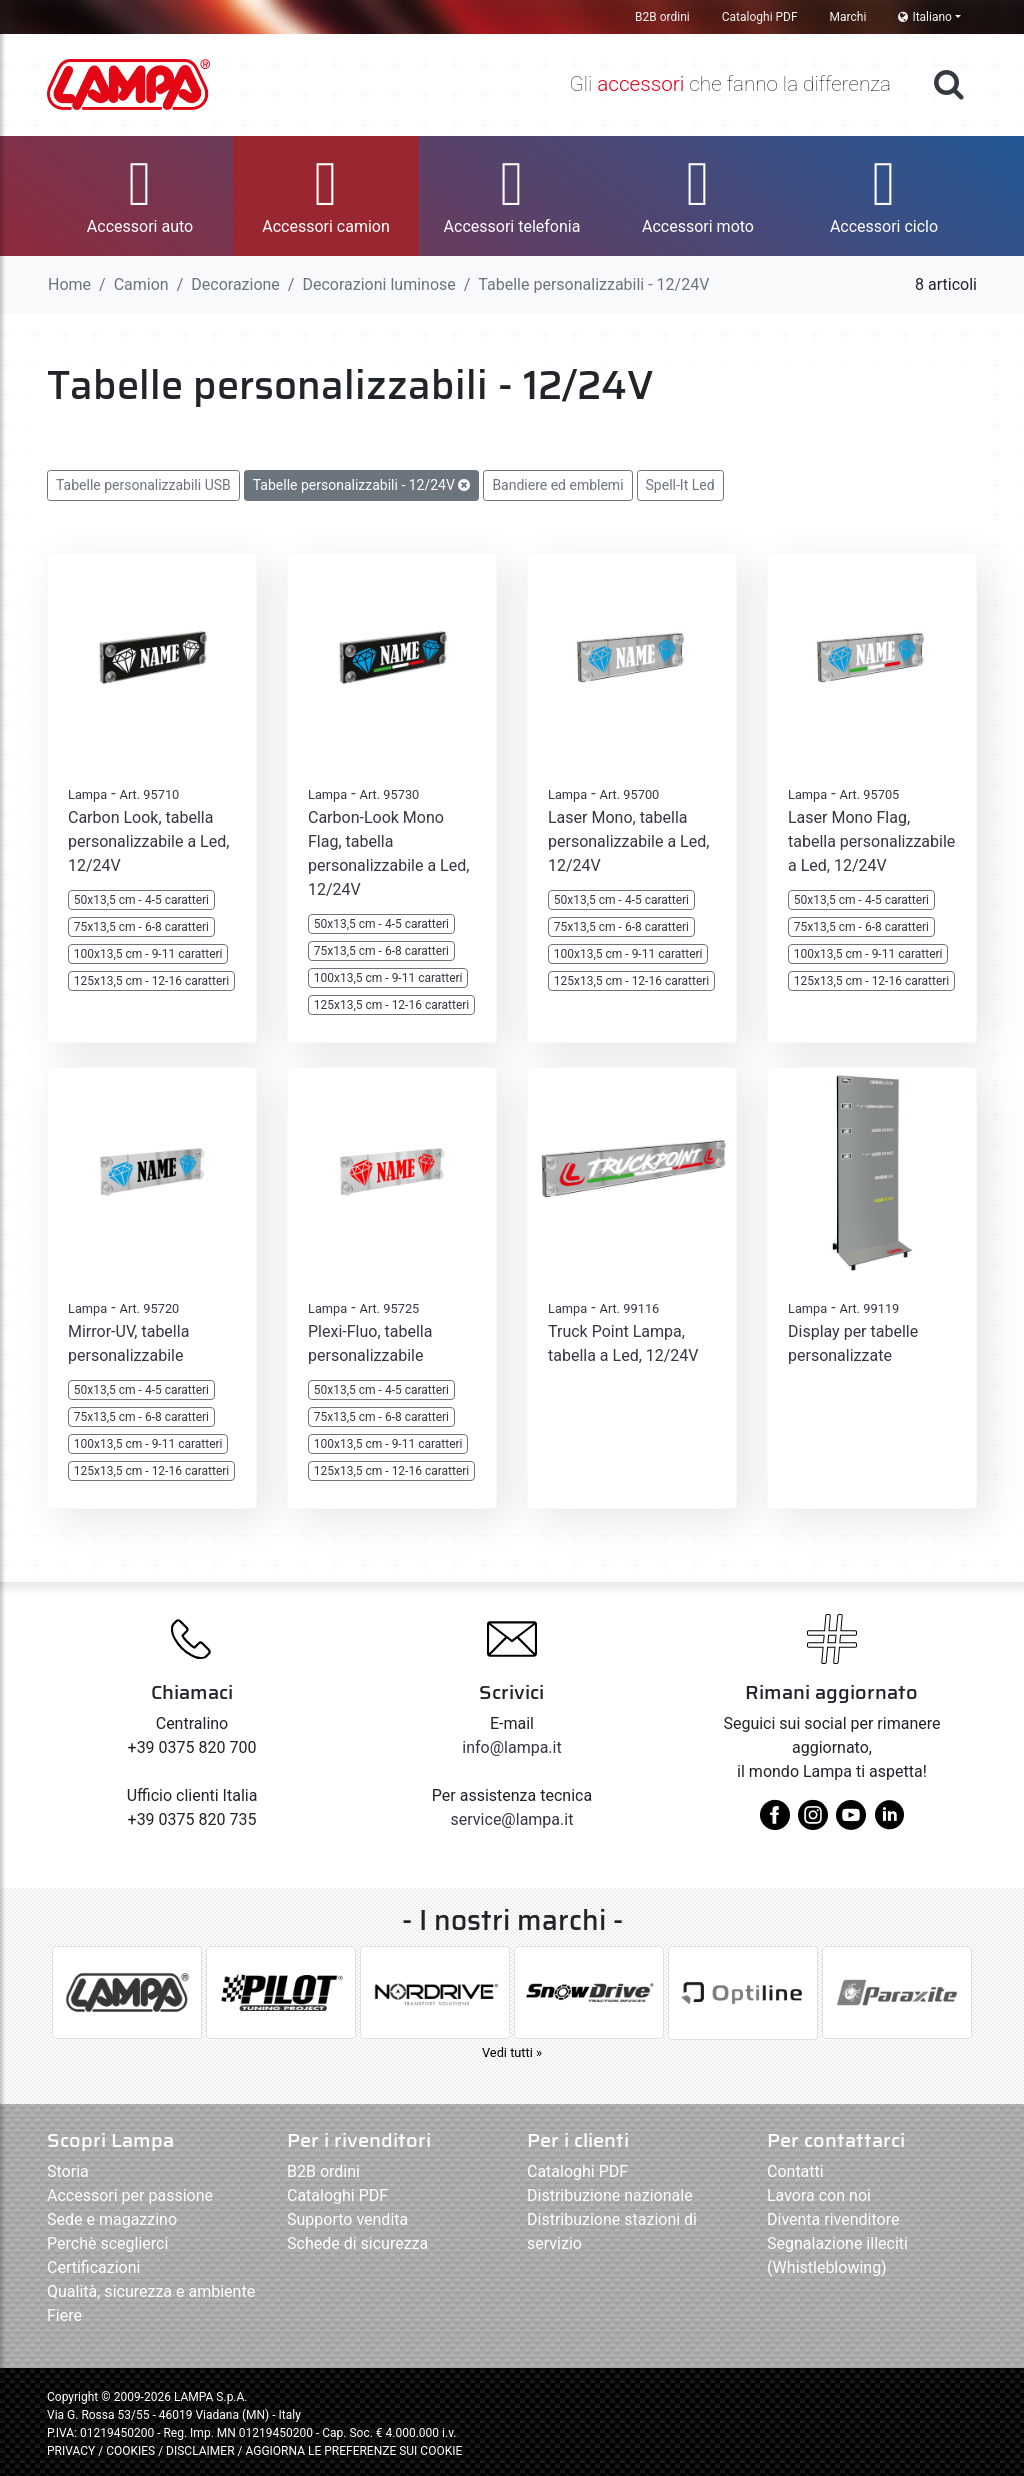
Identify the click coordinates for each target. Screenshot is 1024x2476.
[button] (140, 196)
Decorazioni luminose (378, 284)
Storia (68, 2171)
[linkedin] (889, 1822)
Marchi (848, 17)
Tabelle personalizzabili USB (143, 485)
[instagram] (813, 1822)
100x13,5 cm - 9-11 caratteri (148, 954)
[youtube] (851, 1822)
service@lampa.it (512, 1819)
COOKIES (130, 2451)
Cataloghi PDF (760, 17)
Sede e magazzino (112, 2219)
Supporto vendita (347, 2219)
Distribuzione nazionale (610, 2195)
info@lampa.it (511, 1747)
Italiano (925, 17)
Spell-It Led (680, 485)
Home (69, 284)
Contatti (795, 2171)
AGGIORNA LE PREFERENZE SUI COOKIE (353, 2451)
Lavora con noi (819, 2195)
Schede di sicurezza (357, 2243)
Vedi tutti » (512, 2052)
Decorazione (235, 284)
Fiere (64, 2315)
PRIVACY (71, 2451)
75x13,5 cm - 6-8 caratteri (141, 927)
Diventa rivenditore (833, 2219)
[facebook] (775, 1822)
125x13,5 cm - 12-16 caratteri (151, 981)
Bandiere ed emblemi (557, 485)
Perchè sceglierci (107, 2243)
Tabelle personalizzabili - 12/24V (362, 485)
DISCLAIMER (201, 2451)
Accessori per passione (130, 2195)
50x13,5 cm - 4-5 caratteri (141, 900)
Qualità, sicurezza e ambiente (151, 2291)
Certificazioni (93, 2267)
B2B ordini (662, 17)
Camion (141, 284)
